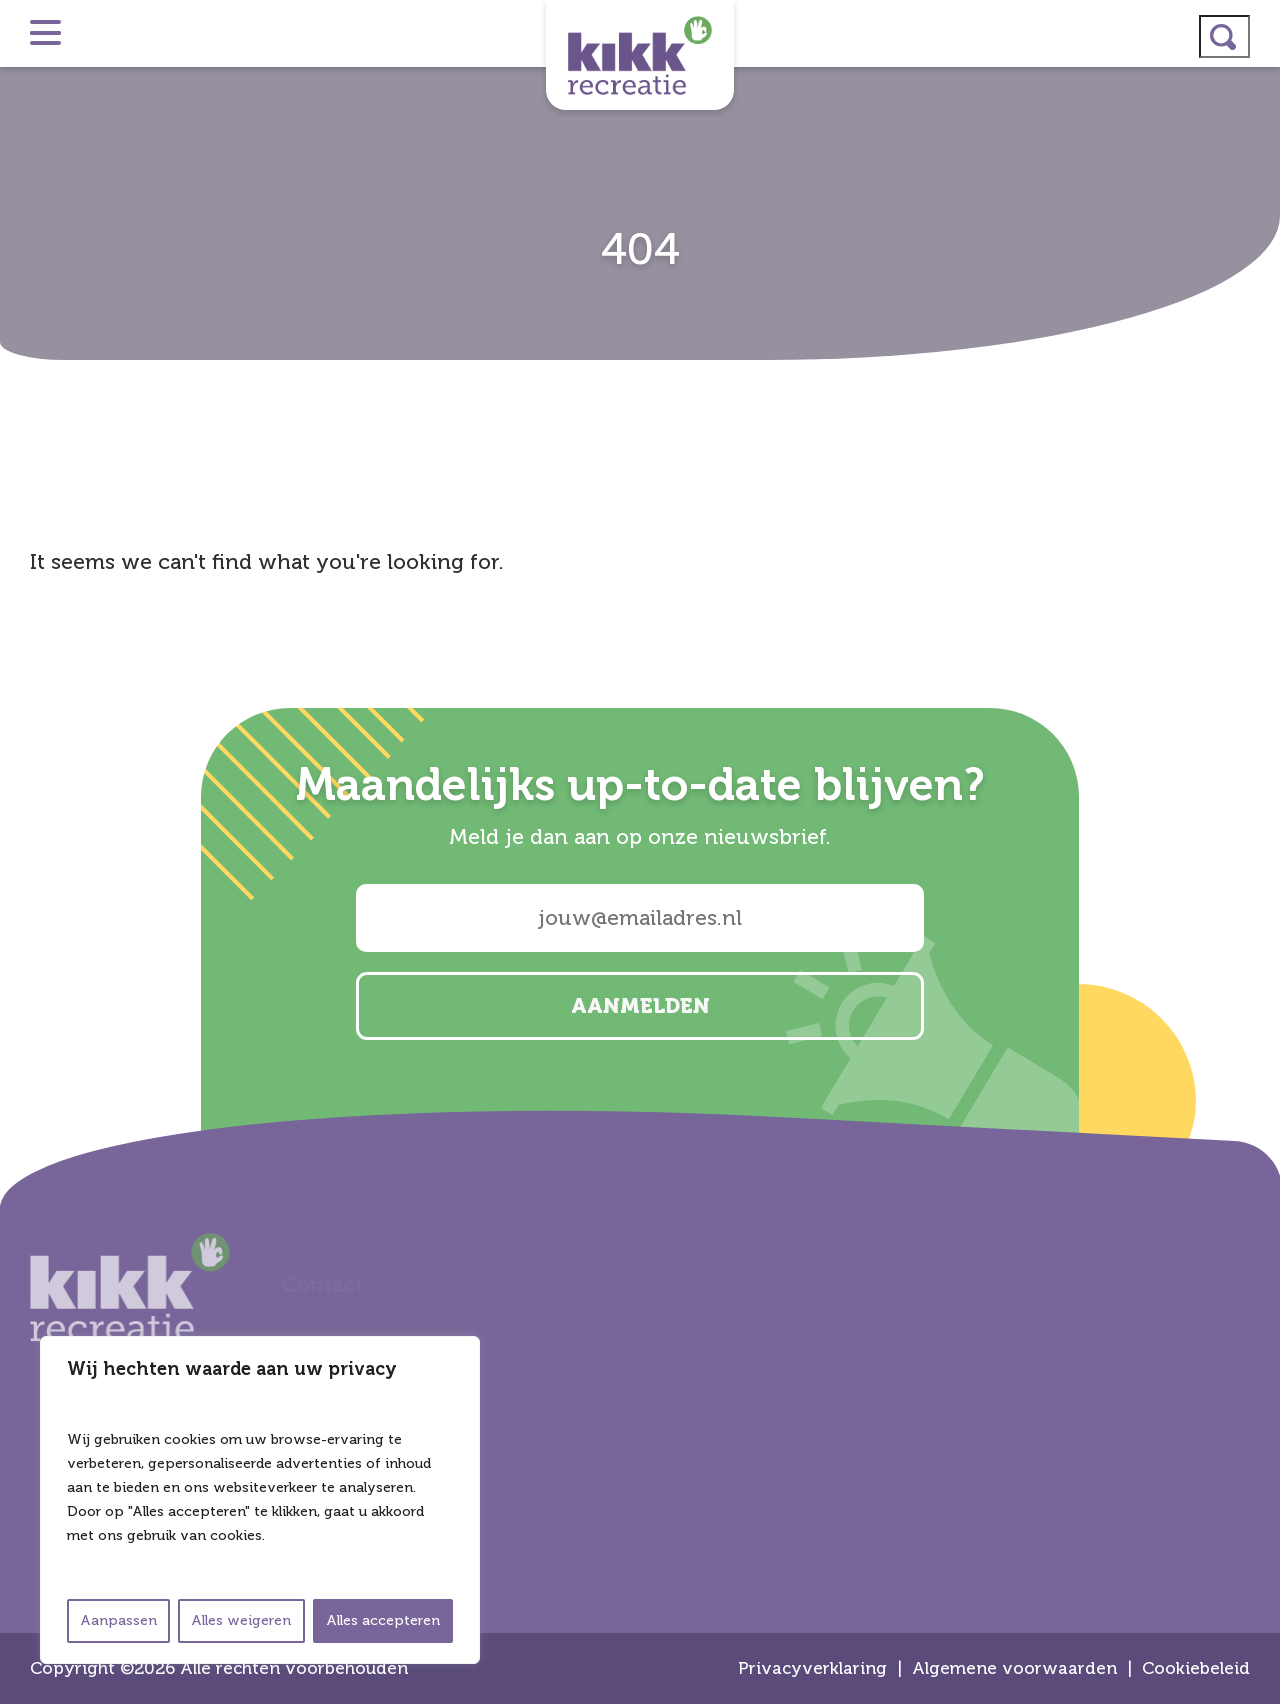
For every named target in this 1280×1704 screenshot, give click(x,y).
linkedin (1256, 825)
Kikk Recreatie (640, 55)
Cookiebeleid (1196, 1668)
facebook (1256, 878)
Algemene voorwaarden (1014, 1668)
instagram (1256, 772)
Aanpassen (118, 1620)
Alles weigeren (241, 1620)
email (1256, 931)
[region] (260, 1500)
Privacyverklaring (812, 1668)
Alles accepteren (383, 1620)
